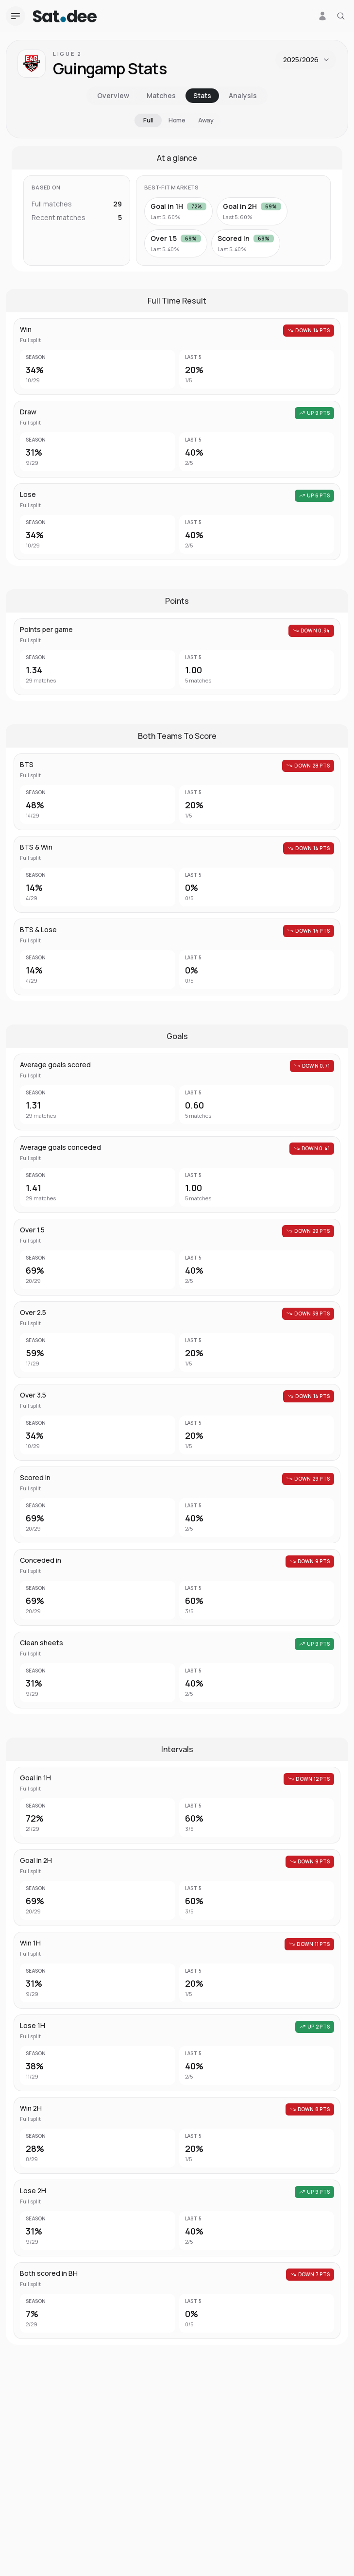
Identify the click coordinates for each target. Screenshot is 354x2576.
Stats (202, 95)
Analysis (243, 95)
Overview (113, 95)
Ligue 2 (67, 53)
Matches (161, 95)
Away (206, 120)
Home (177, 120)
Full (148, 120)
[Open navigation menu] (15, 16)
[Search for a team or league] (341, 16)
